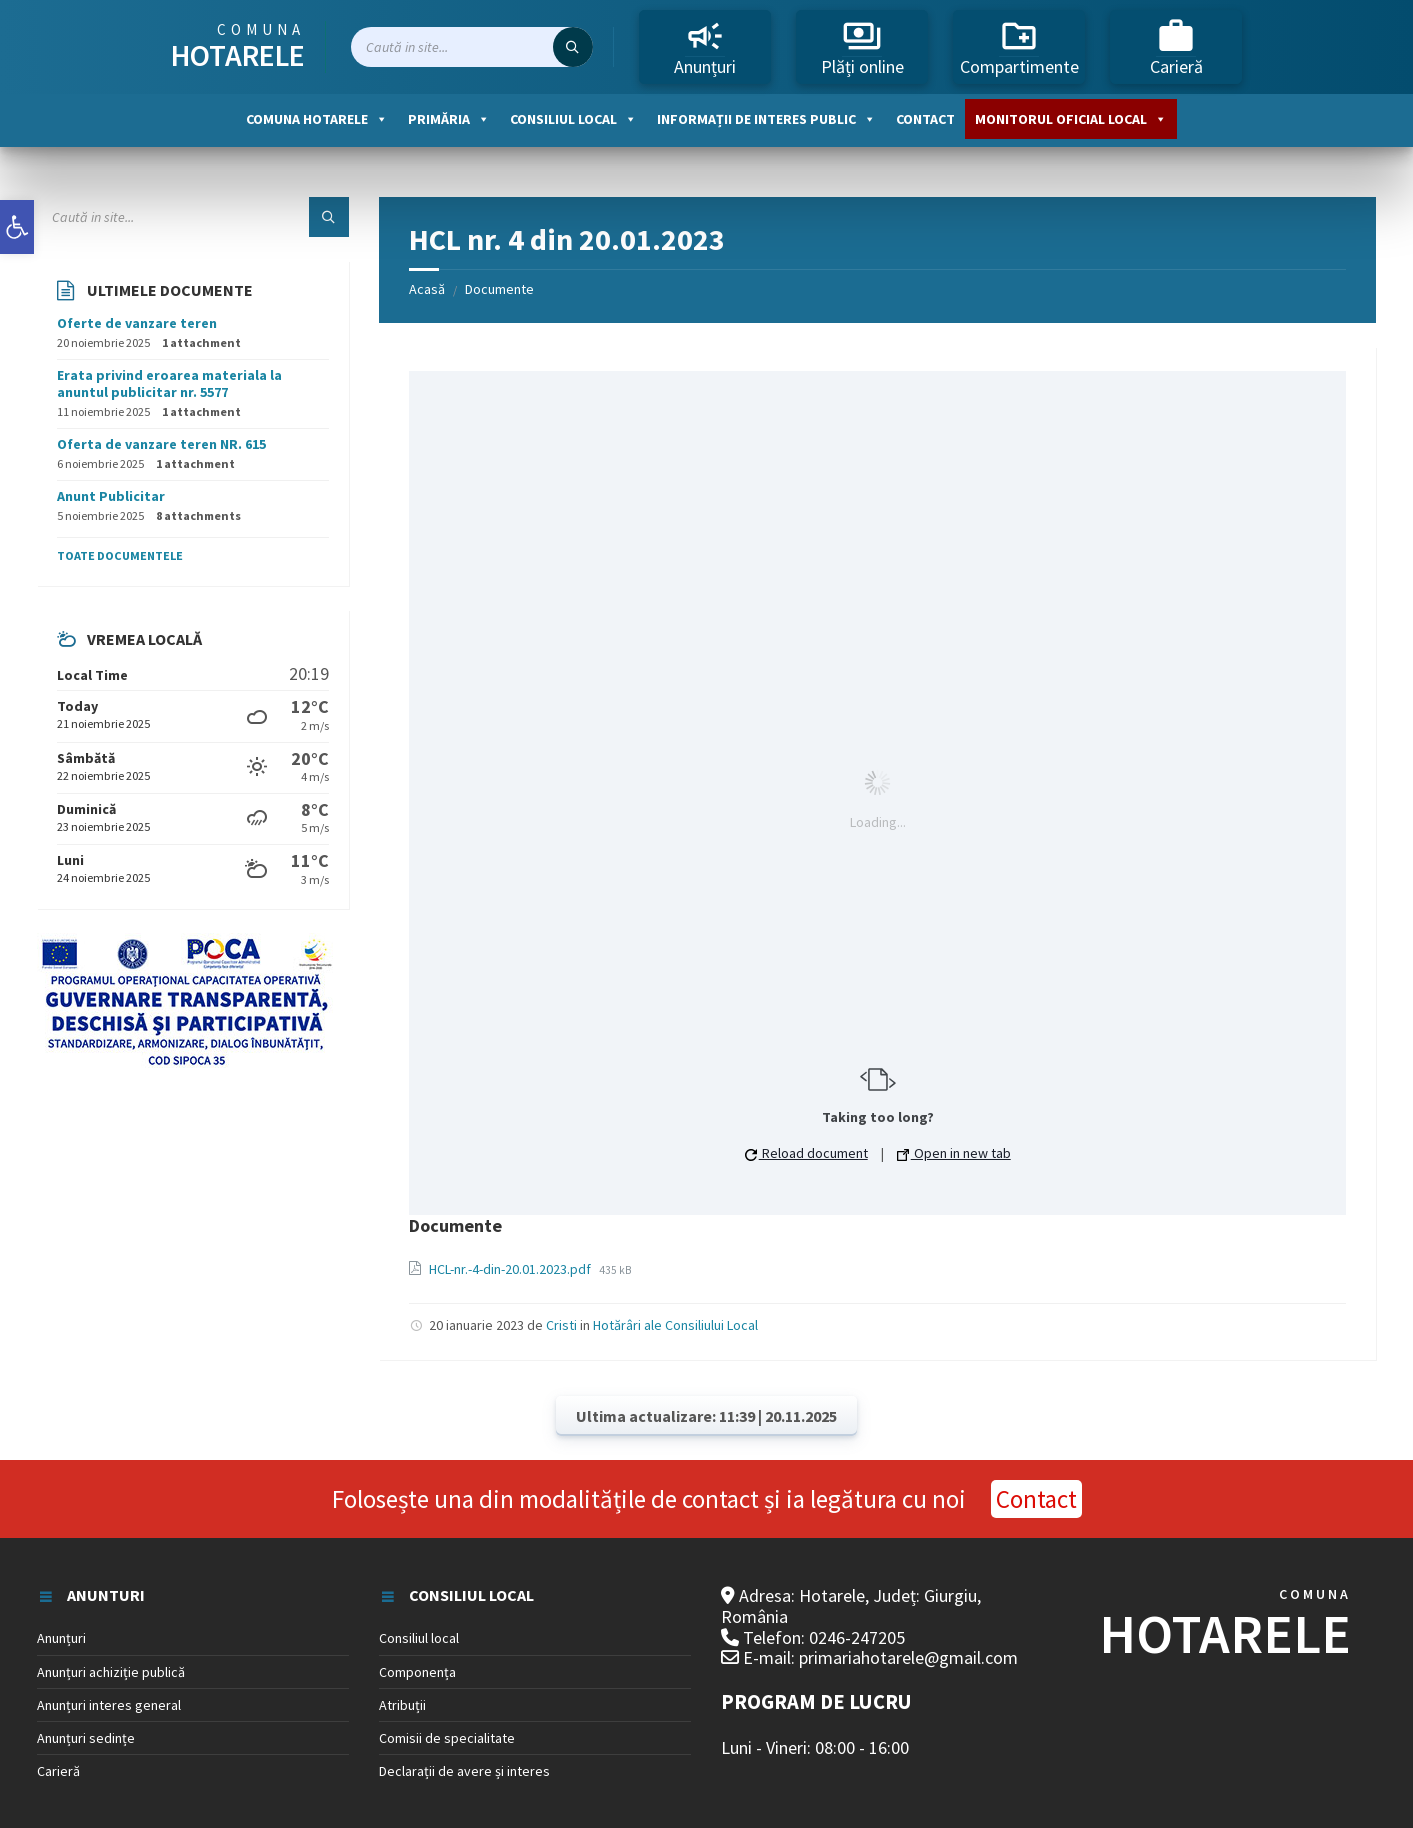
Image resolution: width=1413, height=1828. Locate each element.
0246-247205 (857, 1637)
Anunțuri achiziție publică (111, 1672)
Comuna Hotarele (317, 119)
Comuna (238, 47)
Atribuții (402, 1705)
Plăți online (862, 47)
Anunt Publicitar (111, 496)
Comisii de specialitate (447, 1738)
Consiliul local (573, 119)
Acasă (427, 289)
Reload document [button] (806, 1153)
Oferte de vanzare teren (137, 323)
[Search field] (472, 47)
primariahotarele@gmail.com (908, 1657)
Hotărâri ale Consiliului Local (675, 1325)
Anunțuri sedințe (86, 1738)
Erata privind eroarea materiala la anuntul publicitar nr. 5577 (169, 383)
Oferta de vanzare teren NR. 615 (161, 444)
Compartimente (1019, 47)
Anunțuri (705, 47)
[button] (17, 227)
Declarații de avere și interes (464, 1771)
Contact (925, 119)
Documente (499, 289)
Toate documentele (120, 555)
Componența (417, 1672)
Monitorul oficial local (1071, 119)
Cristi (561, 1325)
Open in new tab (954, 1153)
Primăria (449, 119)
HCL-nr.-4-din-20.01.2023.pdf (511, 1269)
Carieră (1176, 47)
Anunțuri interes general (109, 1705)
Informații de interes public (766, 119)
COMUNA (1225, 1625)
